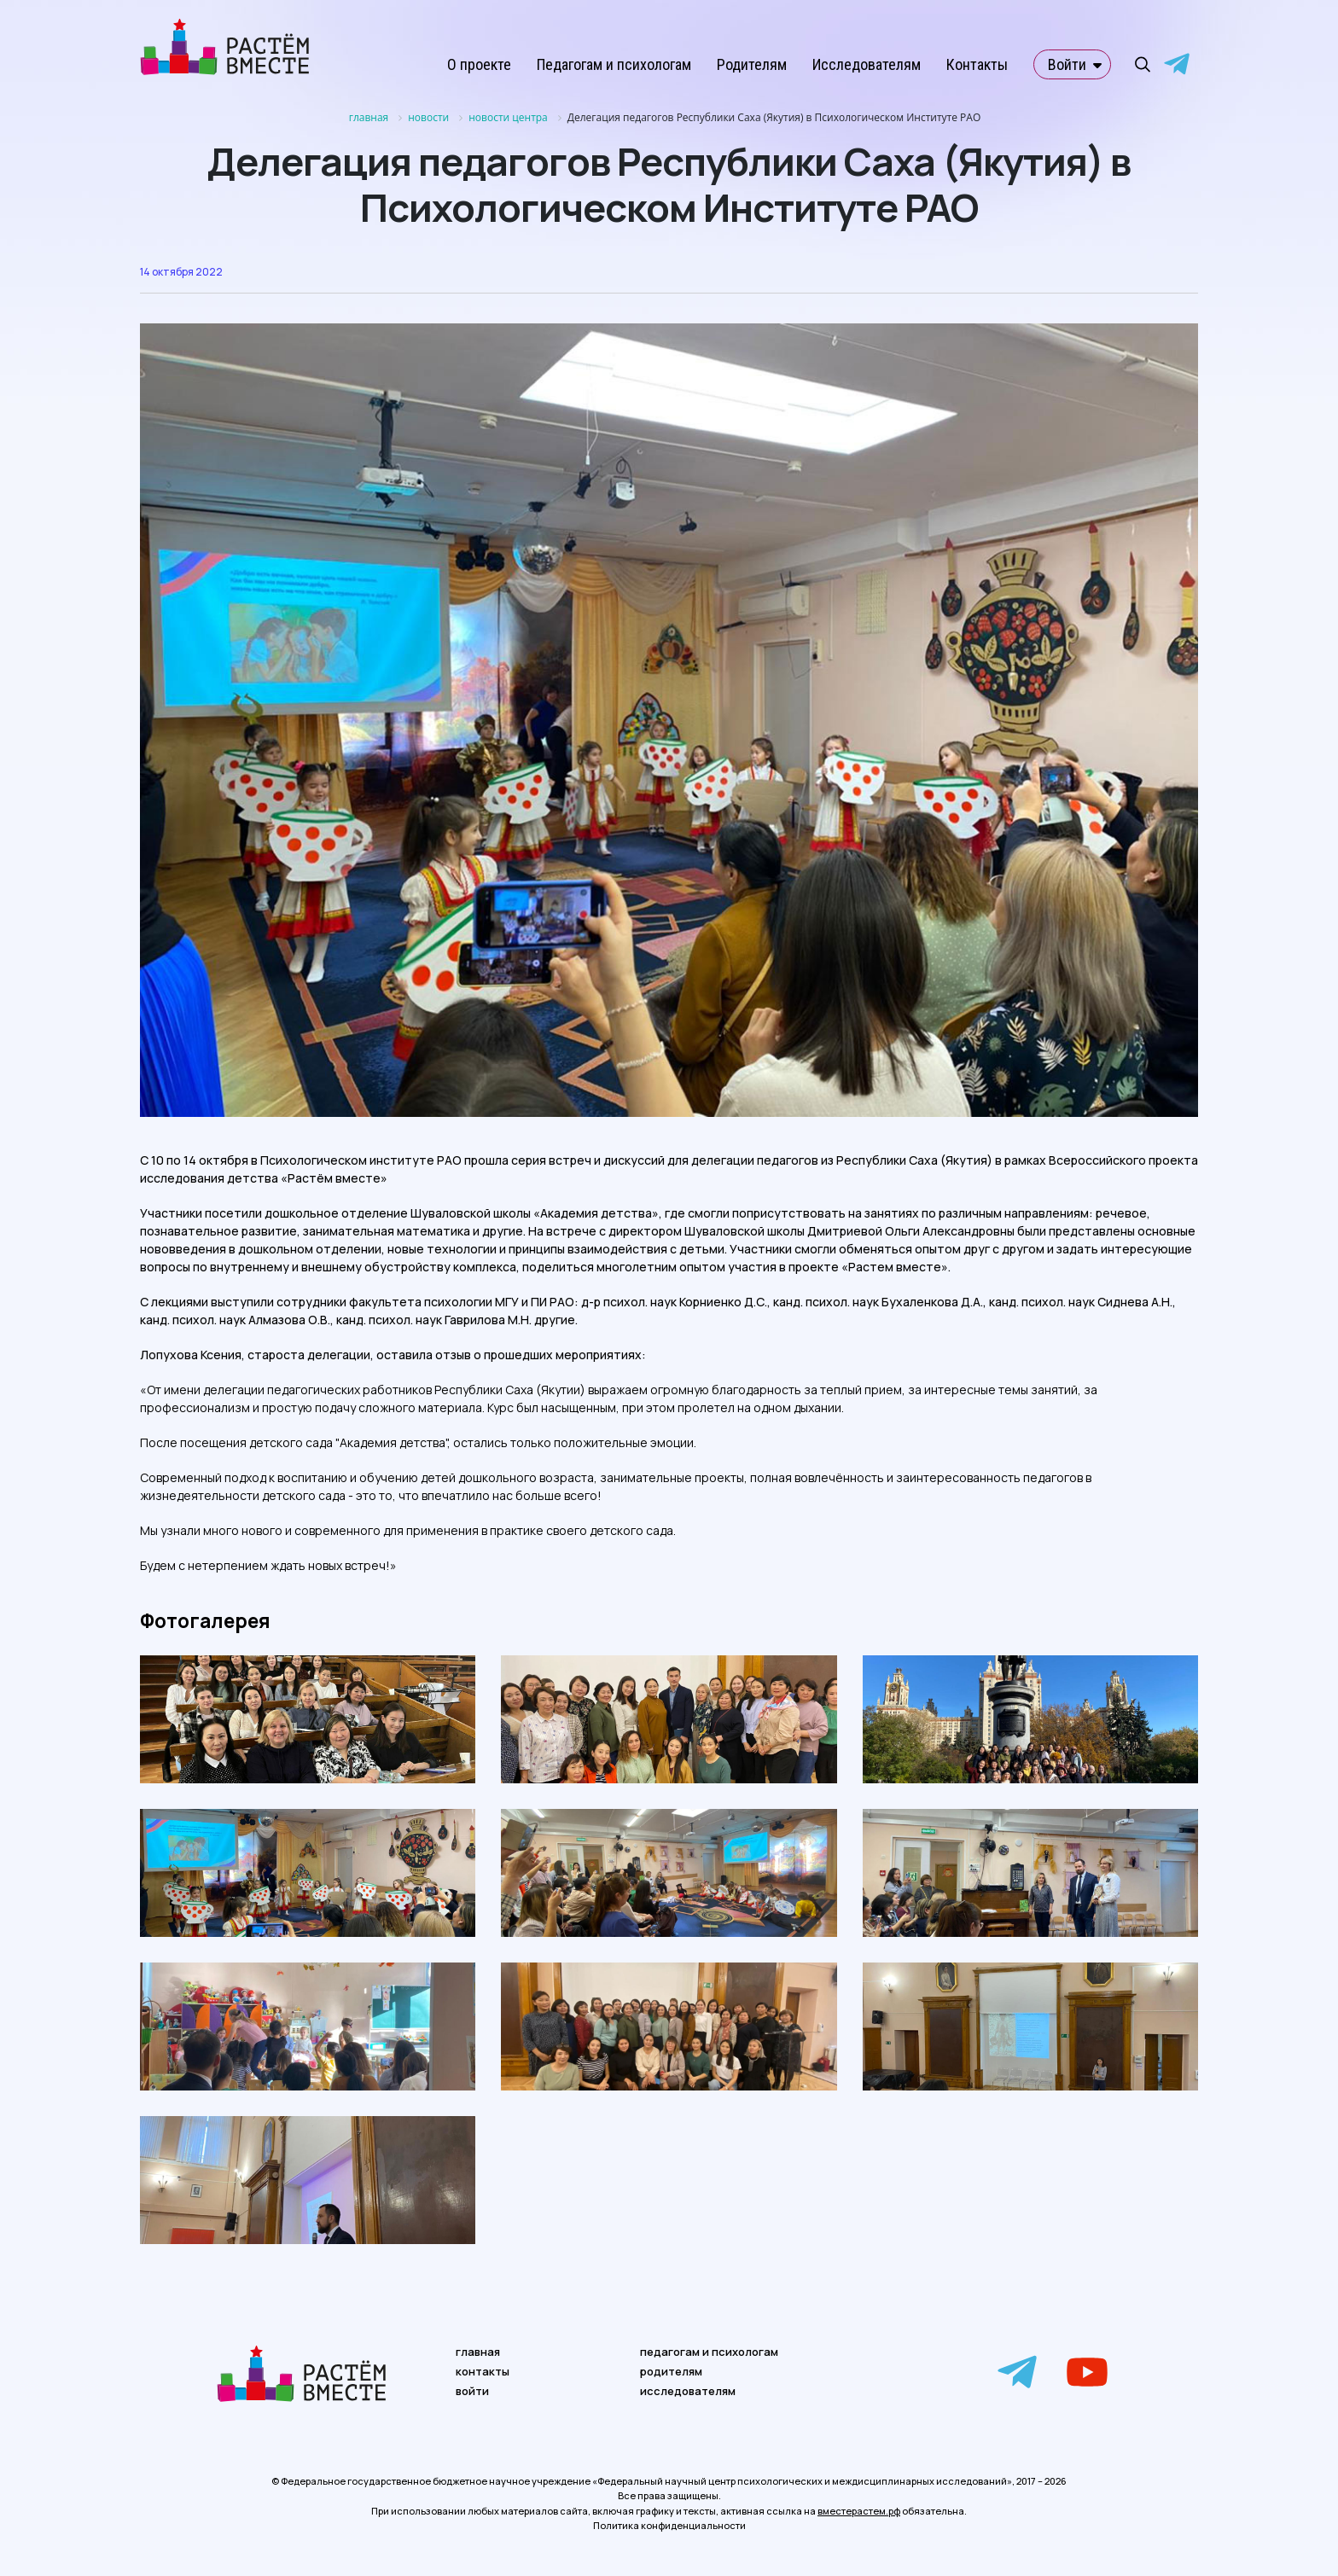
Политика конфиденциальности (669, 2525)
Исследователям (866, 64)
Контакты (977, 64)
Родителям (752, 64)
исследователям (688, 2391)
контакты (482, 2371)
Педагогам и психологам (614, 64)
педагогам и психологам (709, 2351)
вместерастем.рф (858, 2510)
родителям (671, 2371)
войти (472, 2391)
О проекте (479, 64)
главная (478, 2351)
